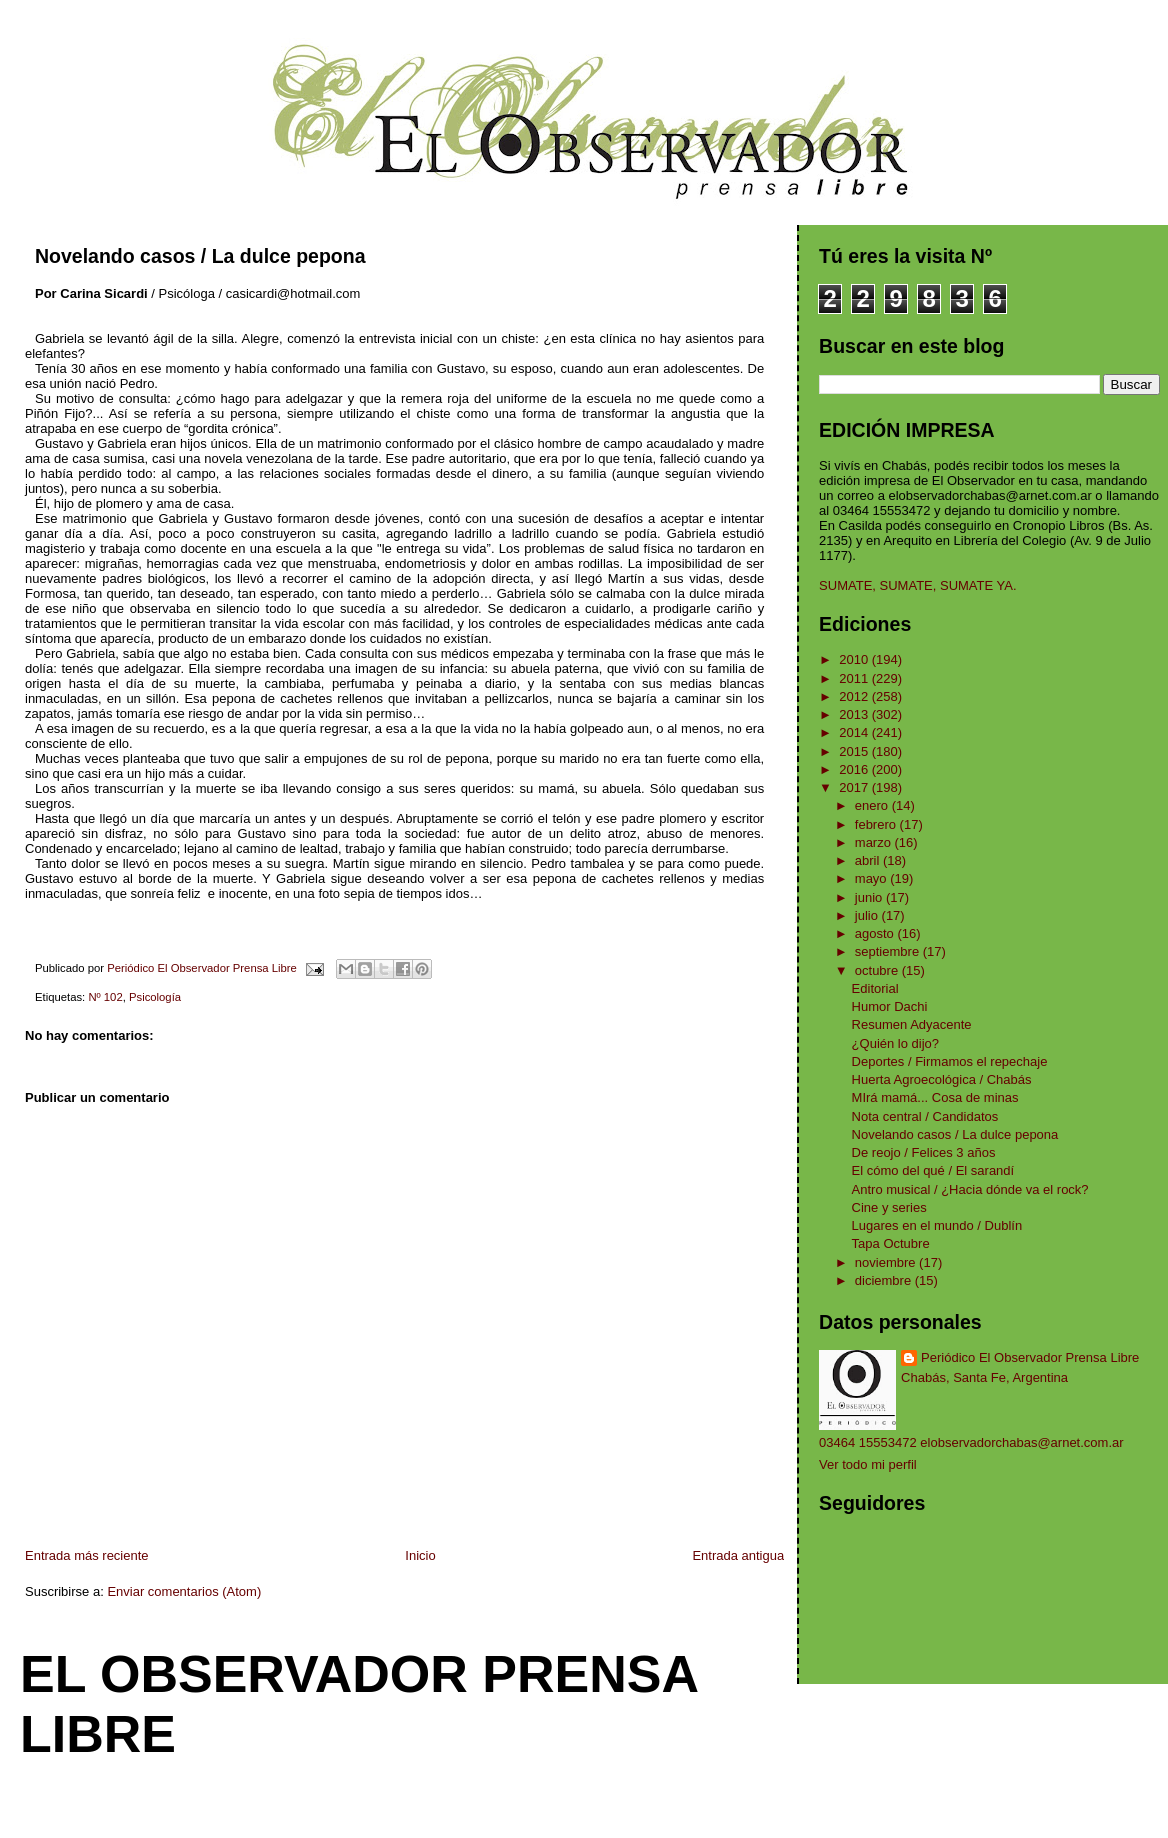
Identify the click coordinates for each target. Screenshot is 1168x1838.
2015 (855, 751)
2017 (855, 787)
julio (868, 915)
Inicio (420, 1555)
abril (869, 860)
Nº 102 (105, 997)
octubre (878, 970)
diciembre (885, 1280)
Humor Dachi (890, 1006)
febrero (877, 824)
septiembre (889, 951)
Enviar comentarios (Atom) (184, 1591)
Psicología (155, 997)
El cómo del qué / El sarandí (933, 1170)
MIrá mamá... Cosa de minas (935, 1097)
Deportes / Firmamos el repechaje (950, 1061)
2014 (855, 732)
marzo (875, 842)
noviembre (887, 1262)
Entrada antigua (738, 1555)
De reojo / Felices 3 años (924, 1152)
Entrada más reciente (87, 1555)
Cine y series (889, 1207)
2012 (855, 696)
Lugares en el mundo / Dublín (937, 1225)
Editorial (875, 988)
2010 (855, 659)
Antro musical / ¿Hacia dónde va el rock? (970, 1189)
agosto (876, 933)
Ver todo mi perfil (868, 1464)
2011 (855, 678)
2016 (855, 769)
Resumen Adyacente (912, 1024)
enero (873, 805)
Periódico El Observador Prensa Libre (1030, 1357)
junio (870, 897)
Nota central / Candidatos (925, 1116)
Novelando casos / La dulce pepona (955, 1134)
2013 (855, 714)
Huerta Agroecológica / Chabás (942, 1079)
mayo (872, 878)
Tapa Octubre (891, 1243)
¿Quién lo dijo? (895, 1043)
